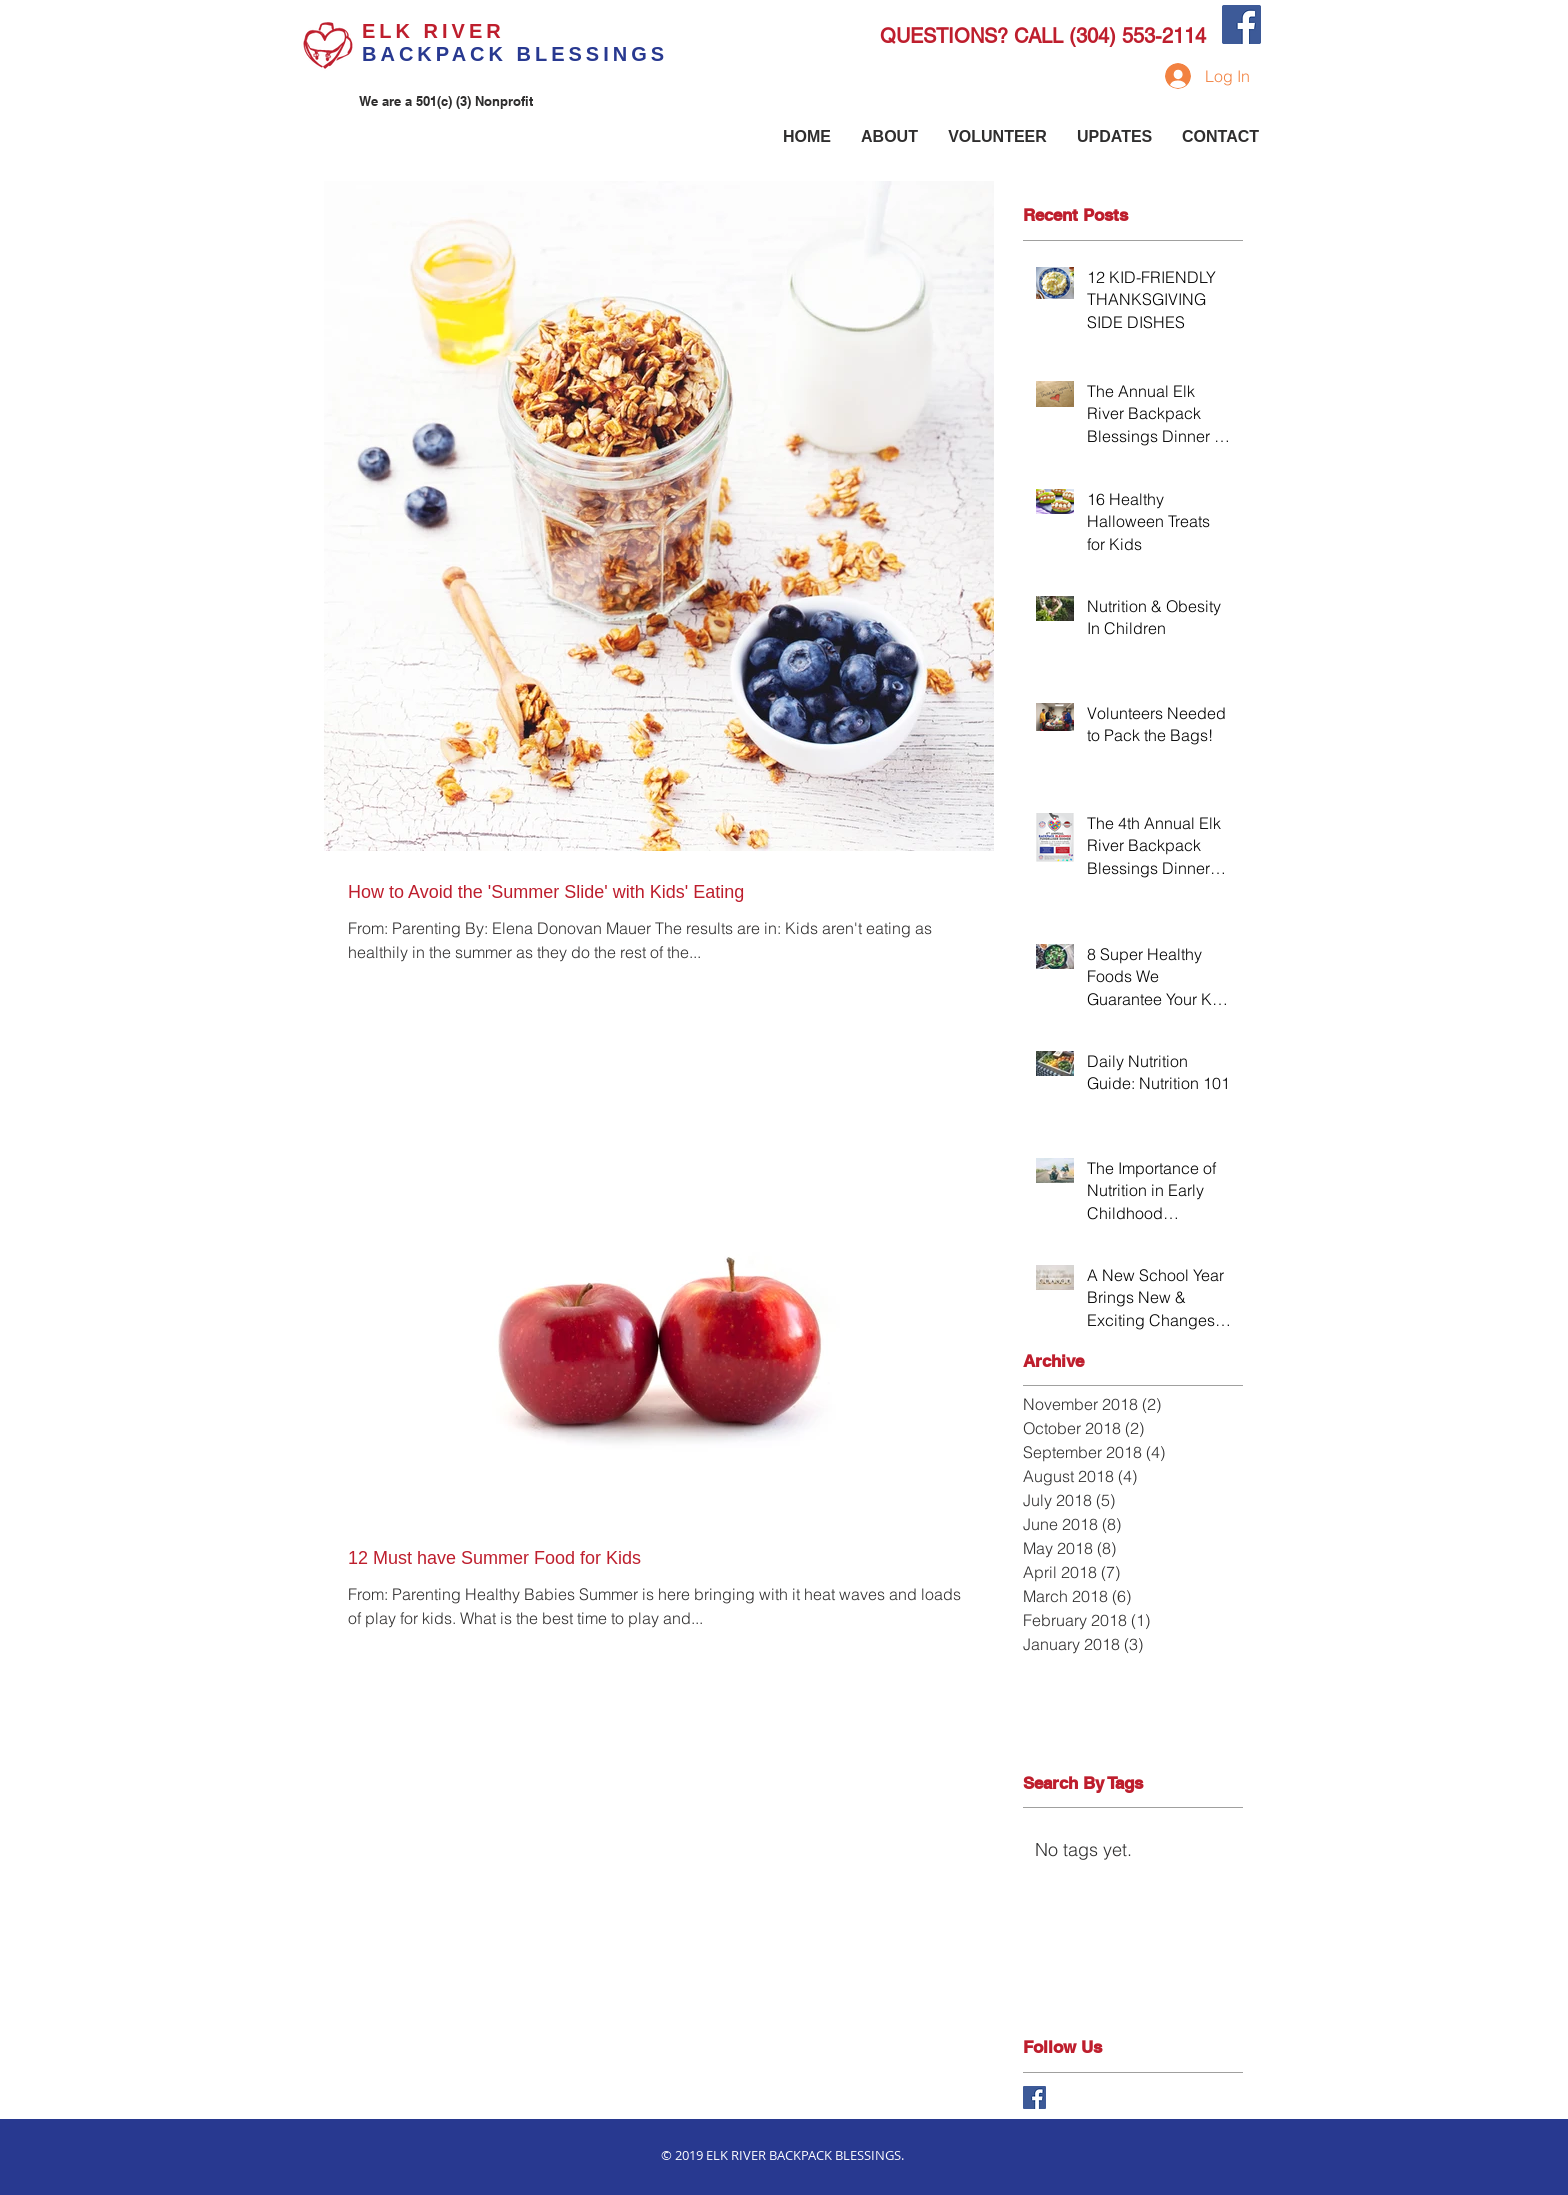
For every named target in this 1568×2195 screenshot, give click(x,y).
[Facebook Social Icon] (1241, 24)
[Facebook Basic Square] (1034, 2097)
